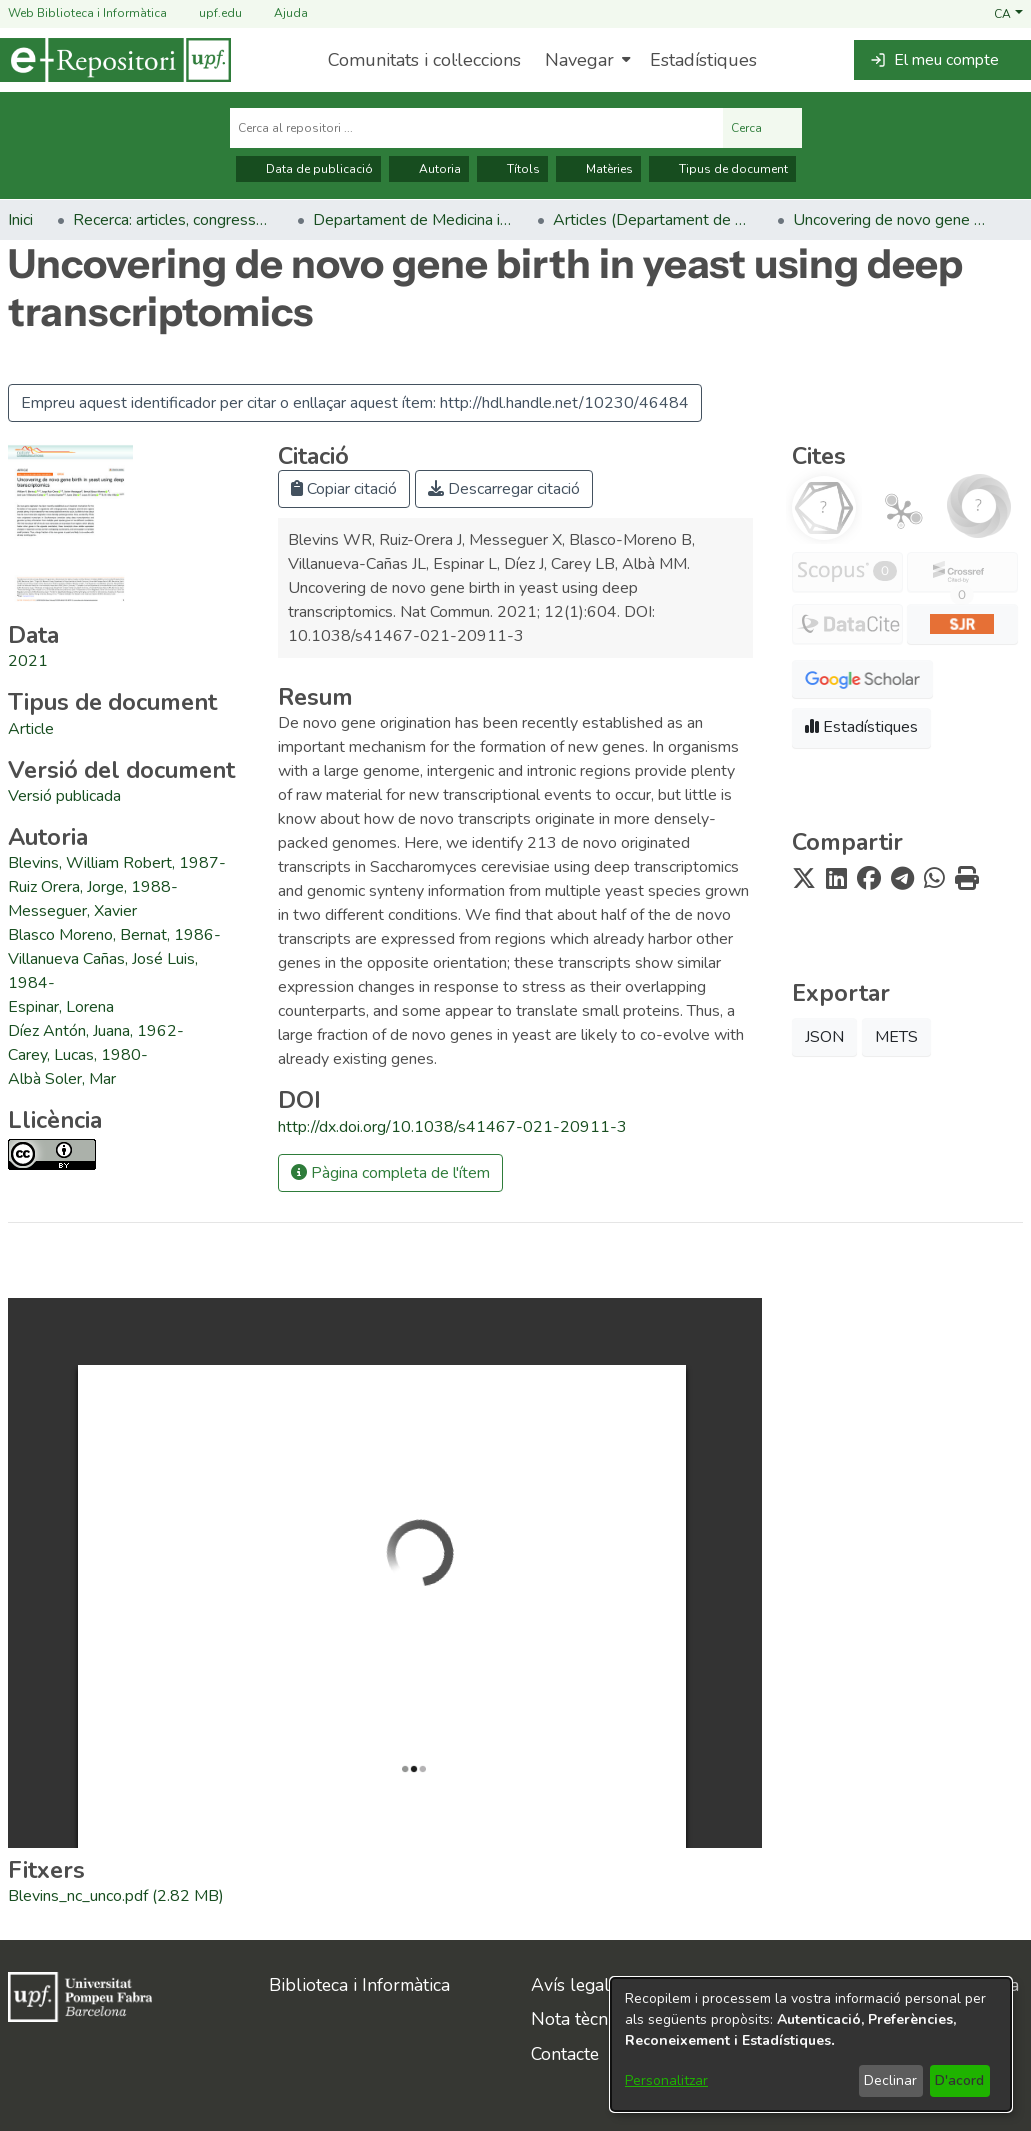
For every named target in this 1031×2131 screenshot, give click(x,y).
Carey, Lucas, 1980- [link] (78, 1055)
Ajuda (279, 13)
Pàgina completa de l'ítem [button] (390, 1173)
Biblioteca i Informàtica (359, 1985)
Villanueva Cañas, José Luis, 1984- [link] (103, 971)
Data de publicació (308, 169)
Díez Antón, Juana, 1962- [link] (96, 1031)
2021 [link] (28, 661)
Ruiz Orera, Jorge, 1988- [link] (93, 887)
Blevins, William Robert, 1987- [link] (117, 863)
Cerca (762, 128)
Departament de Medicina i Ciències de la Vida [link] (413, 220)
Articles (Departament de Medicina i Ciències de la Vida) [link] (653, 220)
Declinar (890, 2080)
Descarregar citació (504, 489)
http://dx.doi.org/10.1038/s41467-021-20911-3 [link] (452, 1127)
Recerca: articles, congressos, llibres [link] (173, 220)
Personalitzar (666, 2080)
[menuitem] (585, 60)
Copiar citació (344, 489)
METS (896, 1037)
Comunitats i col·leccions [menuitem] (424, 60)
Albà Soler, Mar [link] (62, 1079)
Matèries (598, 169)
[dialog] (811, 2044)
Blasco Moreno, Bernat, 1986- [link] (114, 935)
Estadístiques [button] (861, 727)
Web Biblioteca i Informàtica (87, 13)
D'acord (959, 2080)
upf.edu (208, 13)
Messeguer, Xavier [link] (72, 911)
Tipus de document (722, 169)
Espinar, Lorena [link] (61, 1007)
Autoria (429, 169)
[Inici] (115, 60)
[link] (31, 729)
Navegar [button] (579, 60)
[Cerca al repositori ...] (476, 128)
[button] (1008, 13)
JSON (824, 1037)
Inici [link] (20, 220)
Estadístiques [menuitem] (703, 60)
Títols (512, 169)
